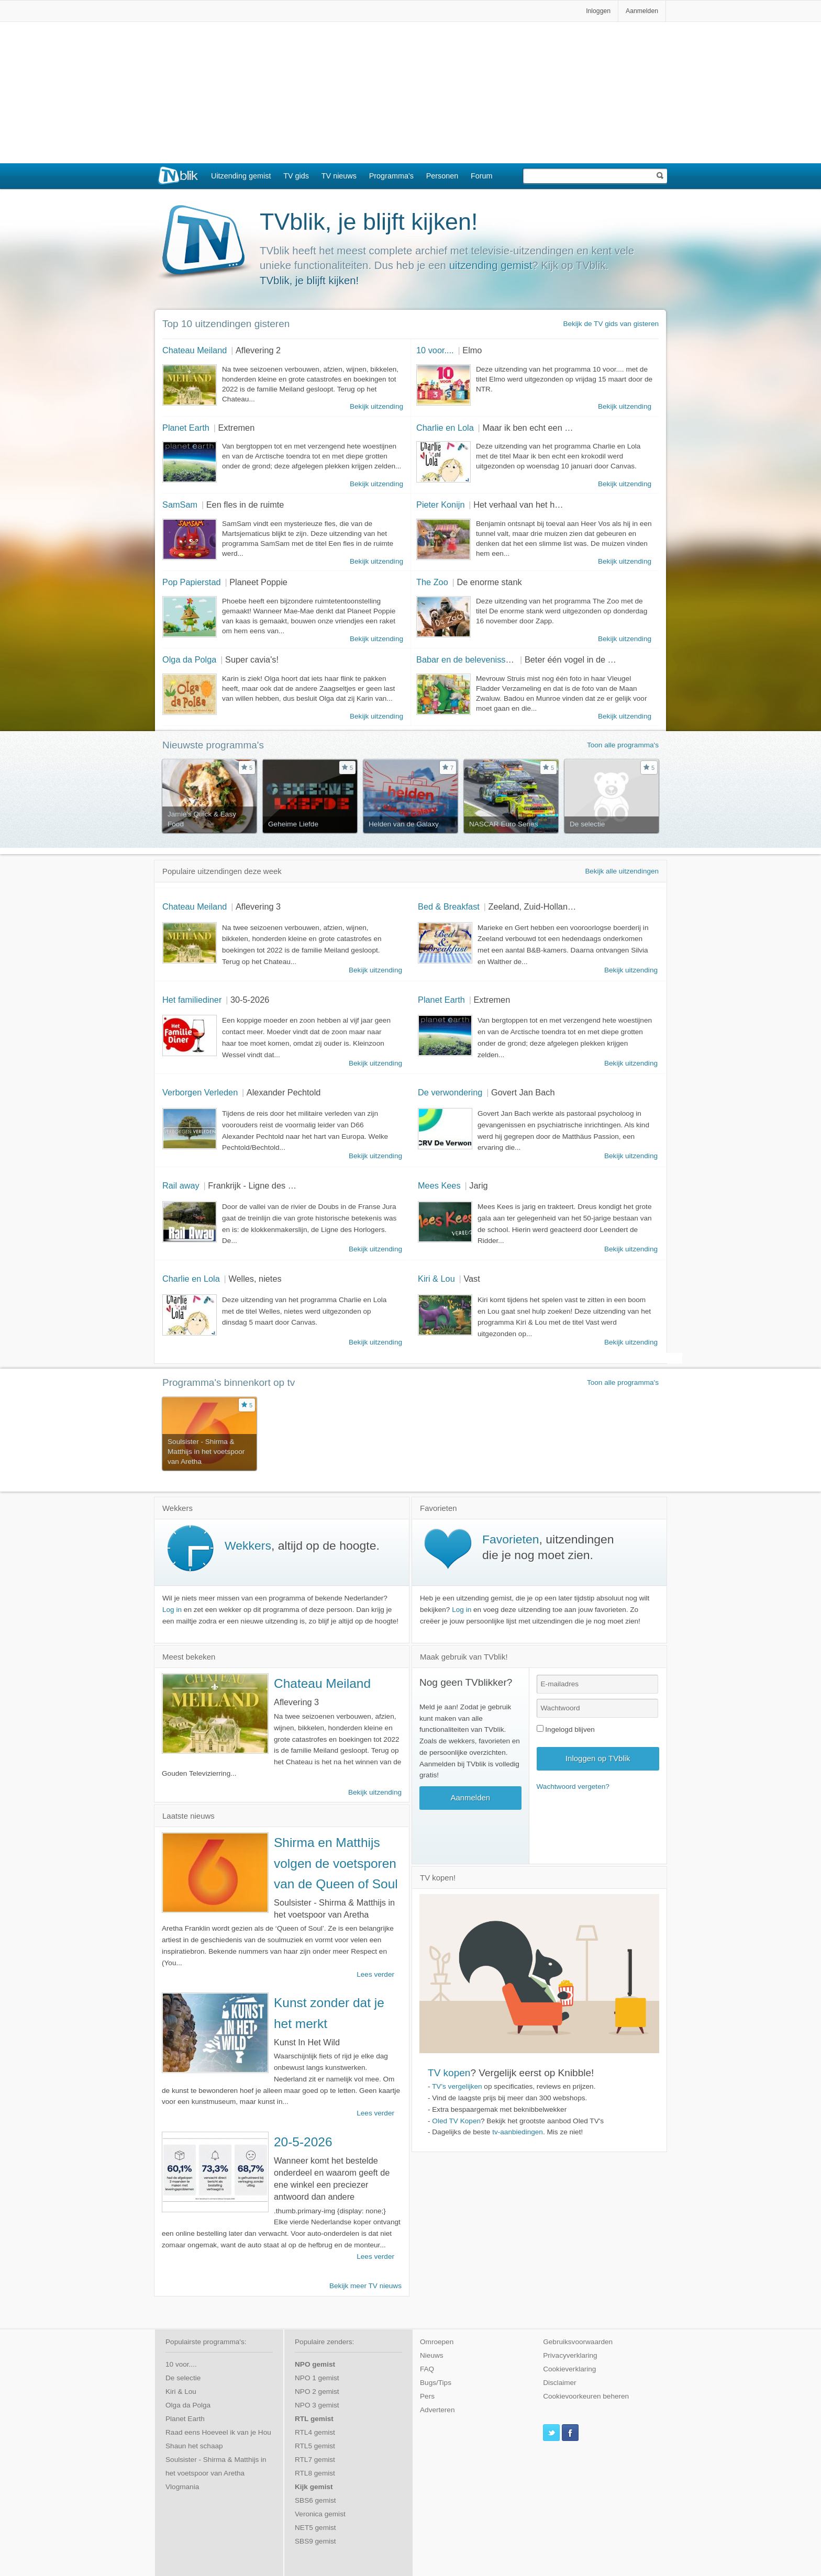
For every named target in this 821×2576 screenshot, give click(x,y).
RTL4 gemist (315, 2432)
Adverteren (437, 2410)
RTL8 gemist (315, 2473)
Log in (172, 1610)
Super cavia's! (252, 659)
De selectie (183, 2378)
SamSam (179, 504)
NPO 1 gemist (317, 2378)
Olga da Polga (189, 659)
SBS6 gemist (315, 2500)
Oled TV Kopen (456, 2121)
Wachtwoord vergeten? (573, 1786)
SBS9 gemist (315, 2541)
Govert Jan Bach (523, 1092)
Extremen (236, 427)
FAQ (427, 2369)
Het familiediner (191, 999)
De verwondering (450, 1092)
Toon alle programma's (623, 745)
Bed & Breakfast (449, 906)
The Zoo (432, 582)
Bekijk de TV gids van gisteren (611, 324)
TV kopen (449, 2072)
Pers (427, 2396)
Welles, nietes (254, 1278)
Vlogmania (182, 2487)
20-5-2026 (303, 2142)
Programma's (391, 176)
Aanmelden (642, 11)
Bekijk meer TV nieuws (365, 2286)
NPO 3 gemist (317, 2405)
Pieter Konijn (440, 504)
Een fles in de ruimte (245, 504)
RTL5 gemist (315, 2446)
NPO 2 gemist (317, 2391)
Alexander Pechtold (283, 1092)
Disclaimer (559, 2383)
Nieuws (431, 2355)
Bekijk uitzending (376, 406)
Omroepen (436, 2342)
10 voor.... (435, 350)
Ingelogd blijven (566, 1729)
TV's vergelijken (457, 2086)
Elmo (472, 350)
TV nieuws (339, 176)
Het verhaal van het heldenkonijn (535, 504)
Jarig (478, 1185)
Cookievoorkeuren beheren (586, 2396)
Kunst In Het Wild (307, 2042)
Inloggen (598, 11)
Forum (482, 176)
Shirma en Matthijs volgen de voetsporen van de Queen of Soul (336, 1862)
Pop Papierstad (191, 582)
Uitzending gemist (241, 176)
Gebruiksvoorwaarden (578, 2342)
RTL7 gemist (315, 2459)
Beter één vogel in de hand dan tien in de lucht (613, 659)
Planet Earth (185, 427)
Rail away (180, 1185)
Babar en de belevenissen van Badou (487, 659)
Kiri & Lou (436, 1278)
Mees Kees (439, 1185)
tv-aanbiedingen (517, 2132)
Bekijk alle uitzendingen (622, 871)
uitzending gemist (490, 265)
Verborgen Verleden (200, 1092)
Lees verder (375, 1974)
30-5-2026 (249, 999)
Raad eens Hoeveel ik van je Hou (218, 2432)
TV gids (296, 176)
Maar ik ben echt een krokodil (538, 427)
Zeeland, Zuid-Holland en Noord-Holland (565, 906)
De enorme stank (489, 582)
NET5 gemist (315, 2528)
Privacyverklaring (570, 2355)
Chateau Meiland (194, 350)
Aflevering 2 (258, 350)
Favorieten (510, 1539)
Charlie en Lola (445, 427)
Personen (442, 176)
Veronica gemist (320, 2514)
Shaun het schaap (194, 2446)
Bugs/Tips (435, 2383)
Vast (471, 1278)
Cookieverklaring (569, 2369)
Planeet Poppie (258, 582)
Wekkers (248, 1545)
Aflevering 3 (258, 906)
